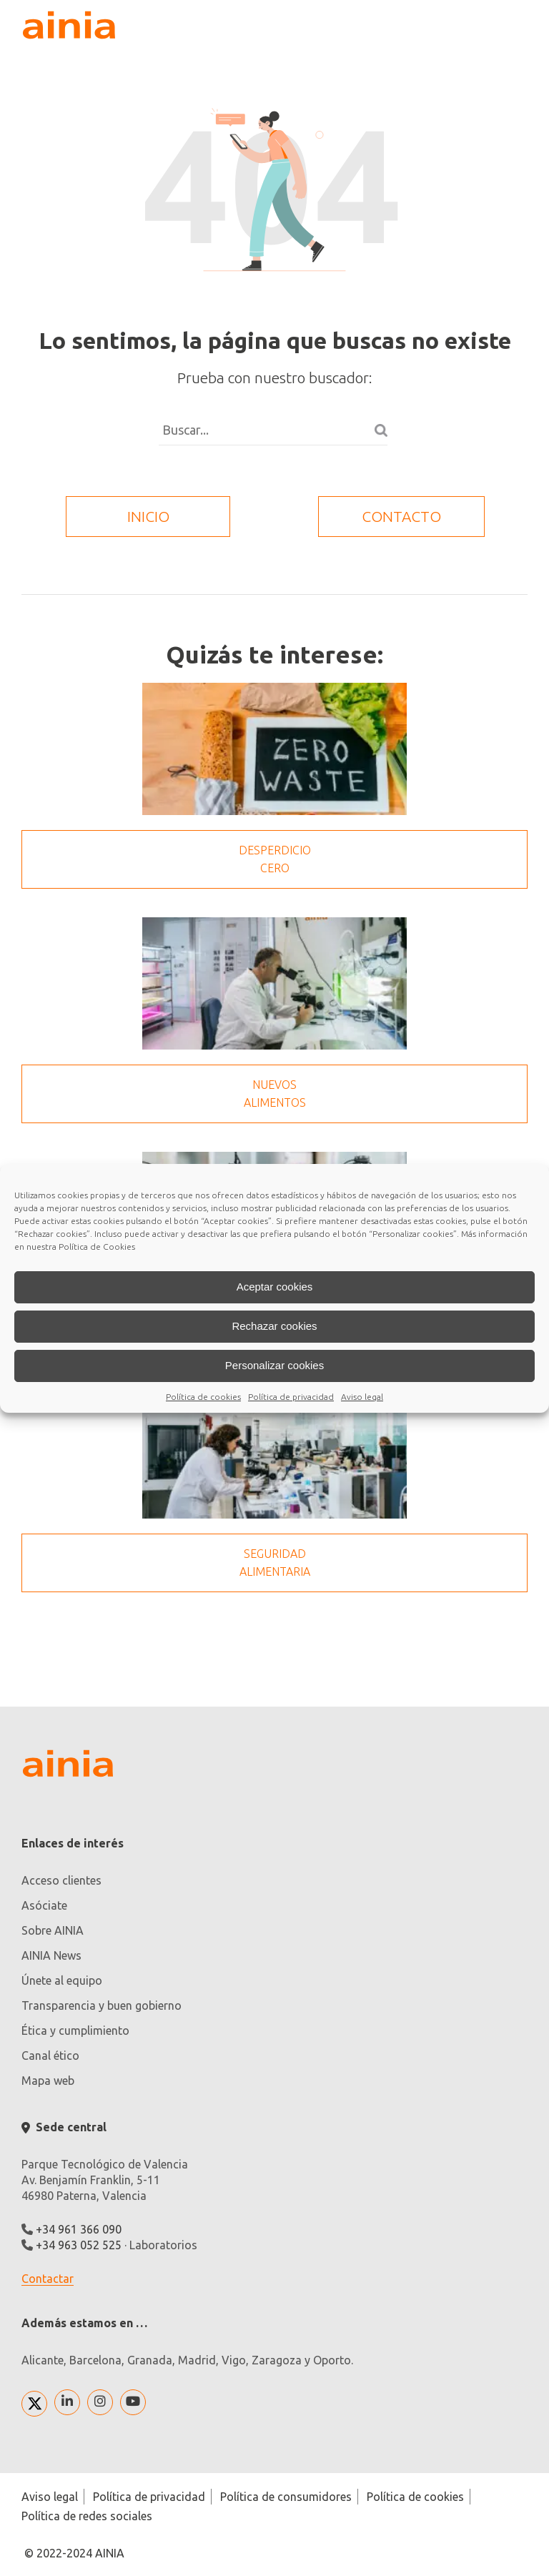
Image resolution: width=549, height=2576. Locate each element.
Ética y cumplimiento (75, 2030)
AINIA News (51, 1955)
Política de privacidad (291, 1396)
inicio (148, 516)
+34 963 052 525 (79, 2245)
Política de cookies (203, 1396)
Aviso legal (362, 1396)
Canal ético (50, 2055)
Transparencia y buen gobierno (101, 2005)
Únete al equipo (61, 1980)
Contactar (47, 2278)
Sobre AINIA (52, 1930)
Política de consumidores (286, 2496)
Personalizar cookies (274, 1365)
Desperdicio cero (275, 859)
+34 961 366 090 (79, 2229)
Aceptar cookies (275, 1286)
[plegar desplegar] (513, 25)
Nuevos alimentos (275, 1093)
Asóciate (44, 1905)
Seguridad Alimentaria (274, 1562)
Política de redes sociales (86, 2516)
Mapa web (47, 2080)
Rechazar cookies (274, 1326)
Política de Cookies (97, 1246)
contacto (401, 516)
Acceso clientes (61, 1880)
